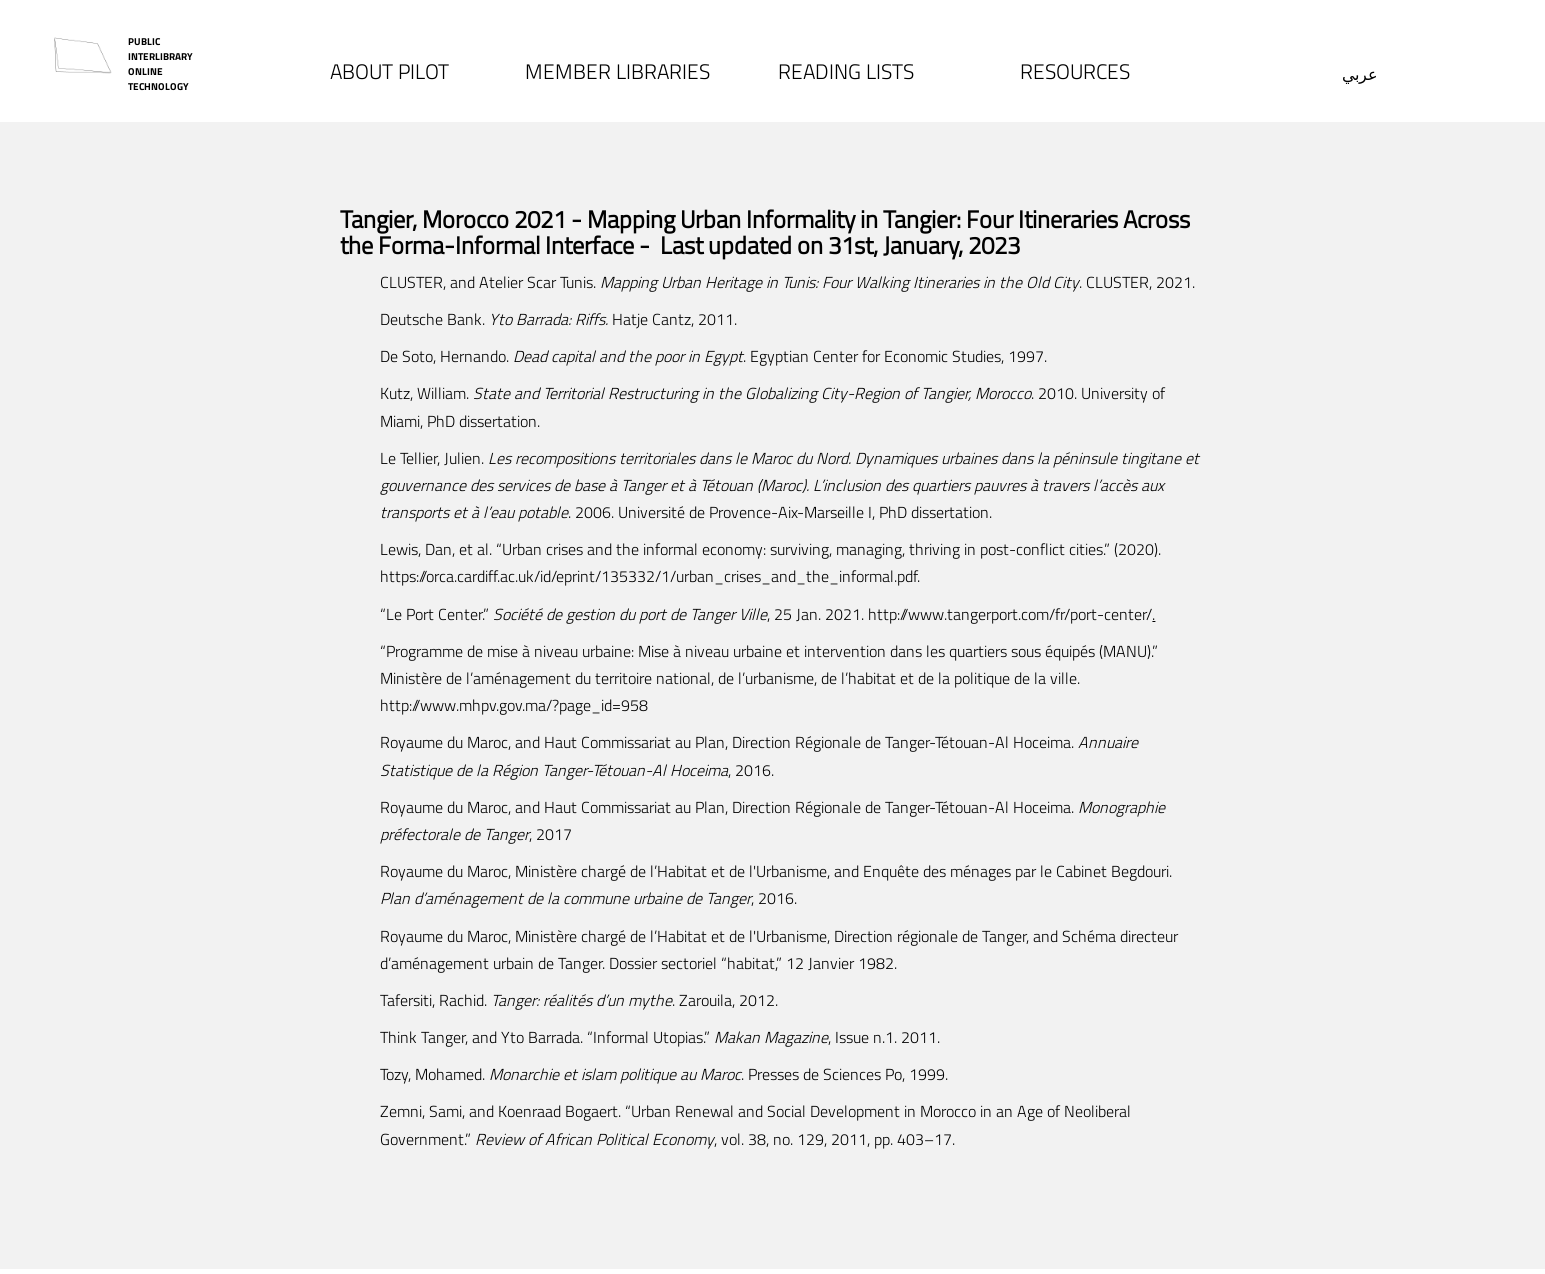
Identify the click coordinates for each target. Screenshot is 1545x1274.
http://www (418, 705)
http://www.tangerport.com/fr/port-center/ (1010, 614)
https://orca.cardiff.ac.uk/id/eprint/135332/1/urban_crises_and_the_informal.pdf (648, 576)
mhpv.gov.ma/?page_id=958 (553, 705)
